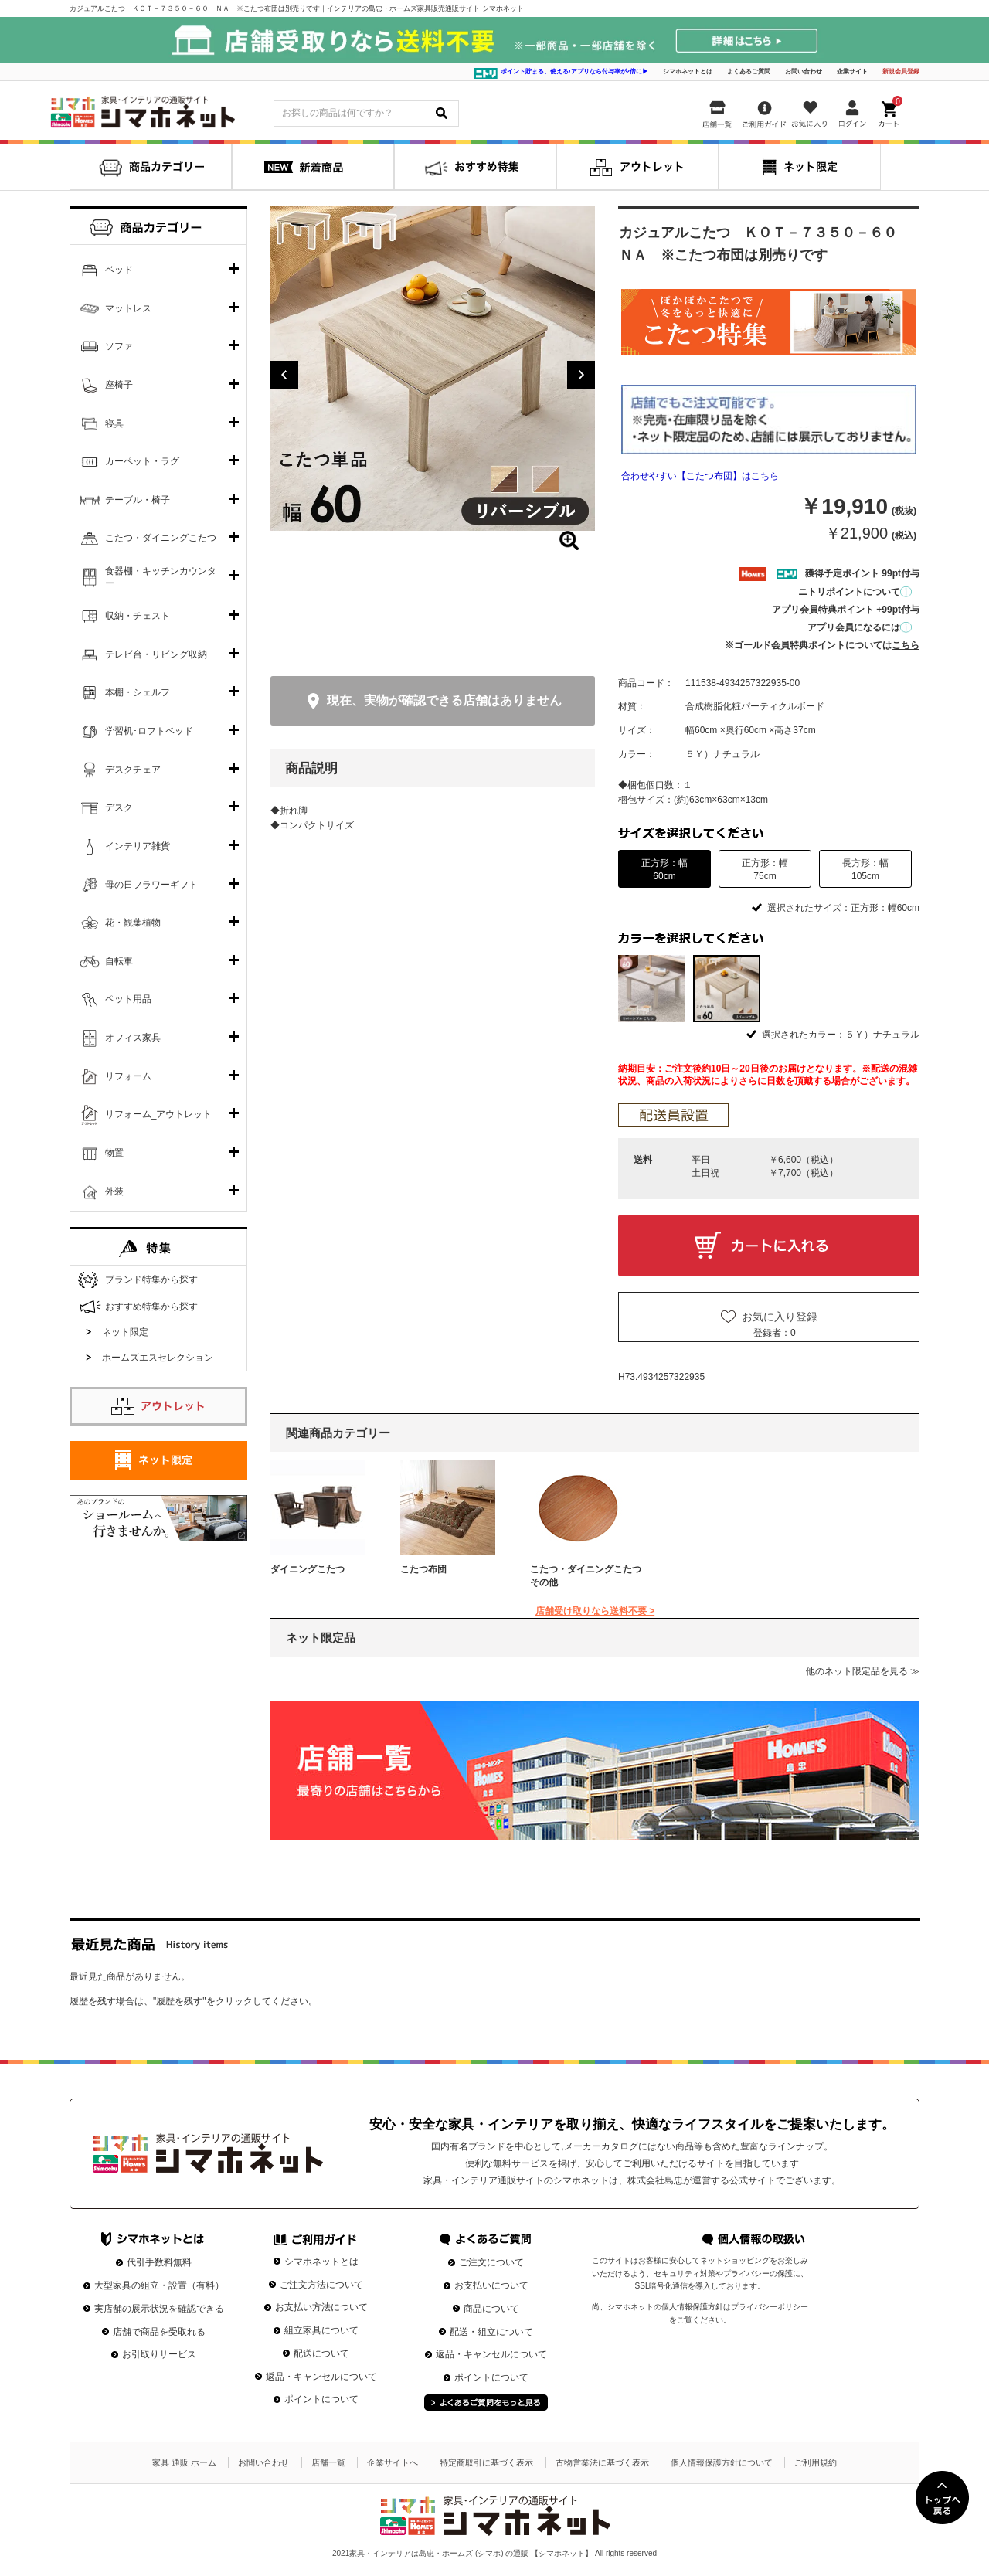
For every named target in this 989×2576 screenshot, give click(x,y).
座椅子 (119, 384)
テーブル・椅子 (137, 499)
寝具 (114, 423)
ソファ (119, 346)
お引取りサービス (159, 2354)
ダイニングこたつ (307, 1569)
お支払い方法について (321, 2307)
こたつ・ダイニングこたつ (160, 537)
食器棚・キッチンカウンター (160, 577)
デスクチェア (133, 769)
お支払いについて (491, 2285)
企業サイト (852, 71)
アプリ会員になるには (859, 627)
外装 (114, 1191)
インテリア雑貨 (137, 846)
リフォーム (128, 1076)
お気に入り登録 (779, 1316)
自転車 (119, 961)
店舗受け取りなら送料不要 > (594, 1611)
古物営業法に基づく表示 (602, 2462)
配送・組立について (491, 2331)
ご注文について (491, 2262)
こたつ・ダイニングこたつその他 (585, 1576)
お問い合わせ (803, 71)
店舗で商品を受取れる (159, 2331)
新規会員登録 (900, 71)
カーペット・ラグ (142, 461)
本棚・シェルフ (137, 692)
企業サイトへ (392, 2462)
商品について (491, 2308)
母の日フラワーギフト (151, 884)
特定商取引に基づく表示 (486, 2462)
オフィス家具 (133, 1037)
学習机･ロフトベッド (149, 731)
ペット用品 (128, 999)
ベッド (119, 269)
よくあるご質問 (748, 71)
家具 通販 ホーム (184, 2462)
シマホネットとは (687, 71)
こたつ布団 (423, 1569)
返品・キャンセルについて (321, 2376)
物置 (114, 1152)
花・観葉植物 (133, 922)
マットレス (128, 308)
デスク (119, 807)
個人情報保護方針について (722, 2462)
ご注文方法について (321, 2284)
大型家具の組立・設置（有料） (159, 2285)
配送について (321, 2353)
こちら (905, 645)
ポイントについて (321, 2399)
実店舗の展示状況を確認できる (159, 2308)
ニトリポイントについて (855, 591)
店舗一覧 (328, 2462)
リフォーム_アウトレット (158, 1114)
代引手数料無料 (159, 2262)
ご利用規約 (815, 2462)
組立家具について (321, 2330)
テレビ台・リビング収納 (156, 654)
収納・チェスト (137, 615)
